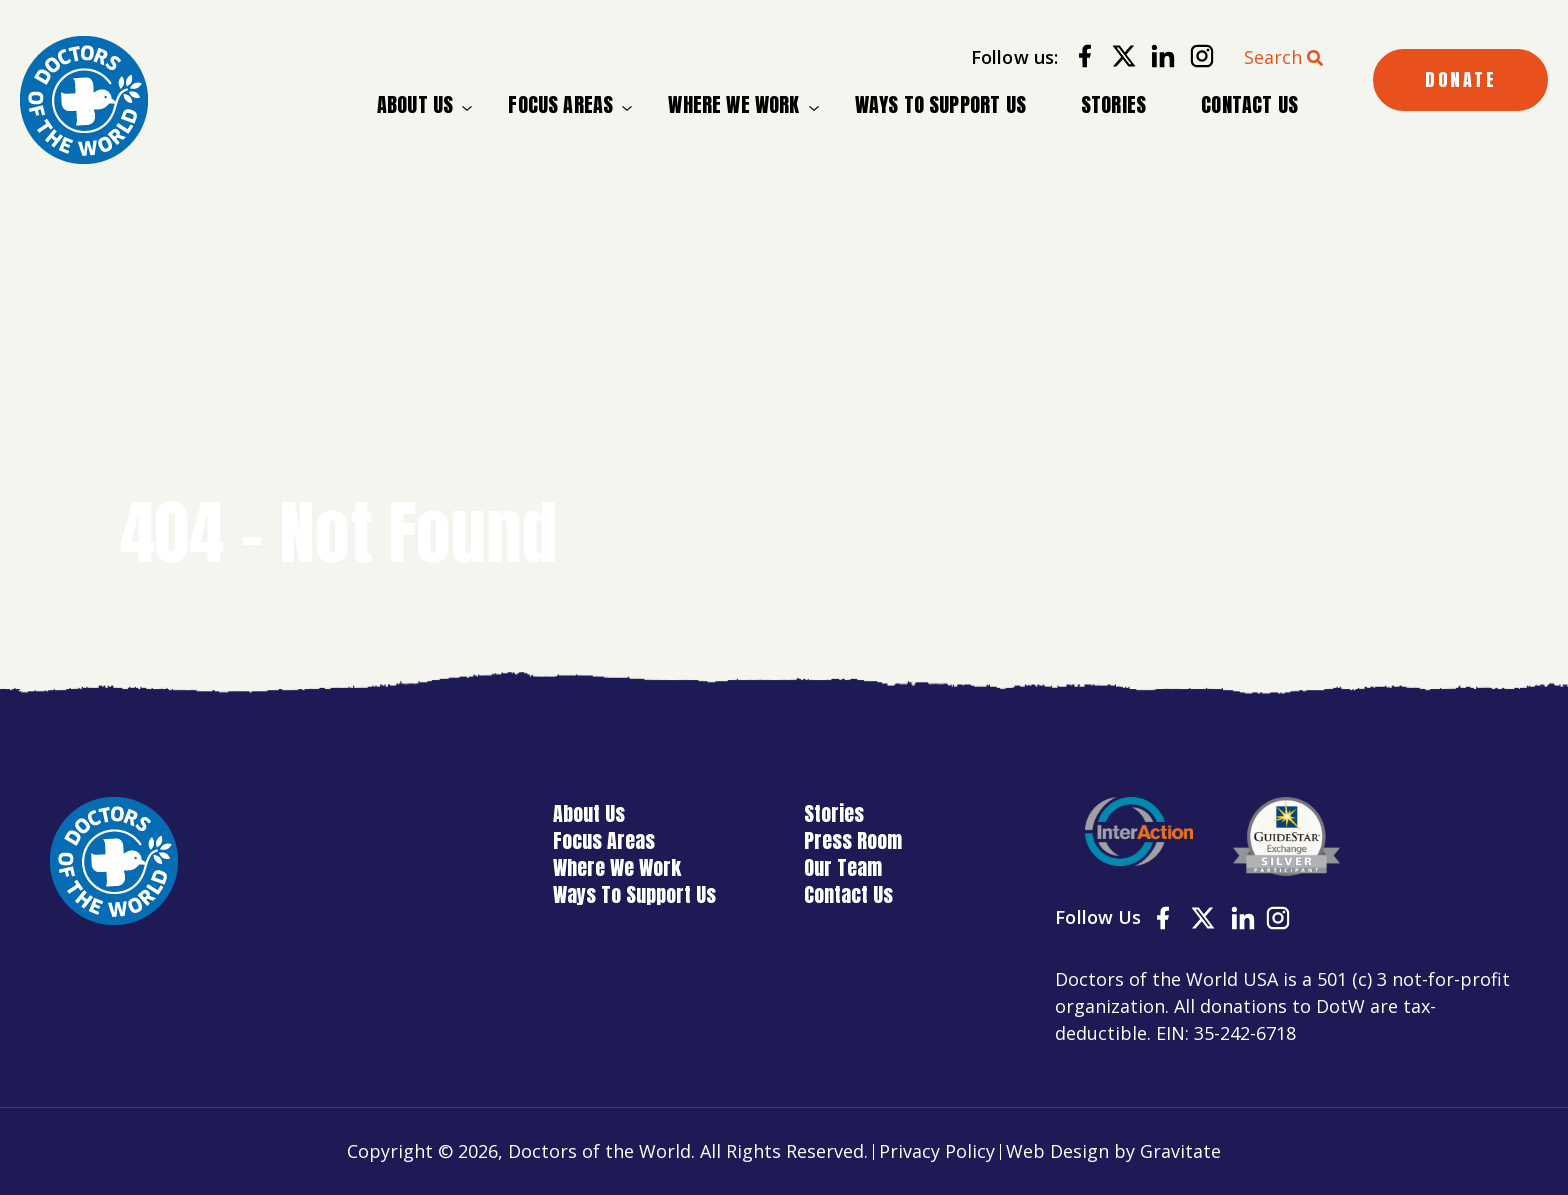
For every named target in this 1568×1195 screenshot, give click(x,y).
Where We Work (733, 105)
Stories (1113, 104)
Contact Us (1249, 104)
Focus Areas (560, 105)
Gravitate (1180, 1151)
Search (1273, 57)
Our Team (843, 867)
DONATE (1460, 79)
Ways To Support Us (940, 104)
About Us (415, 105)
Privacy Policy (937, 1151)
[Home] (84, 100)
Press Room (853, 840)
